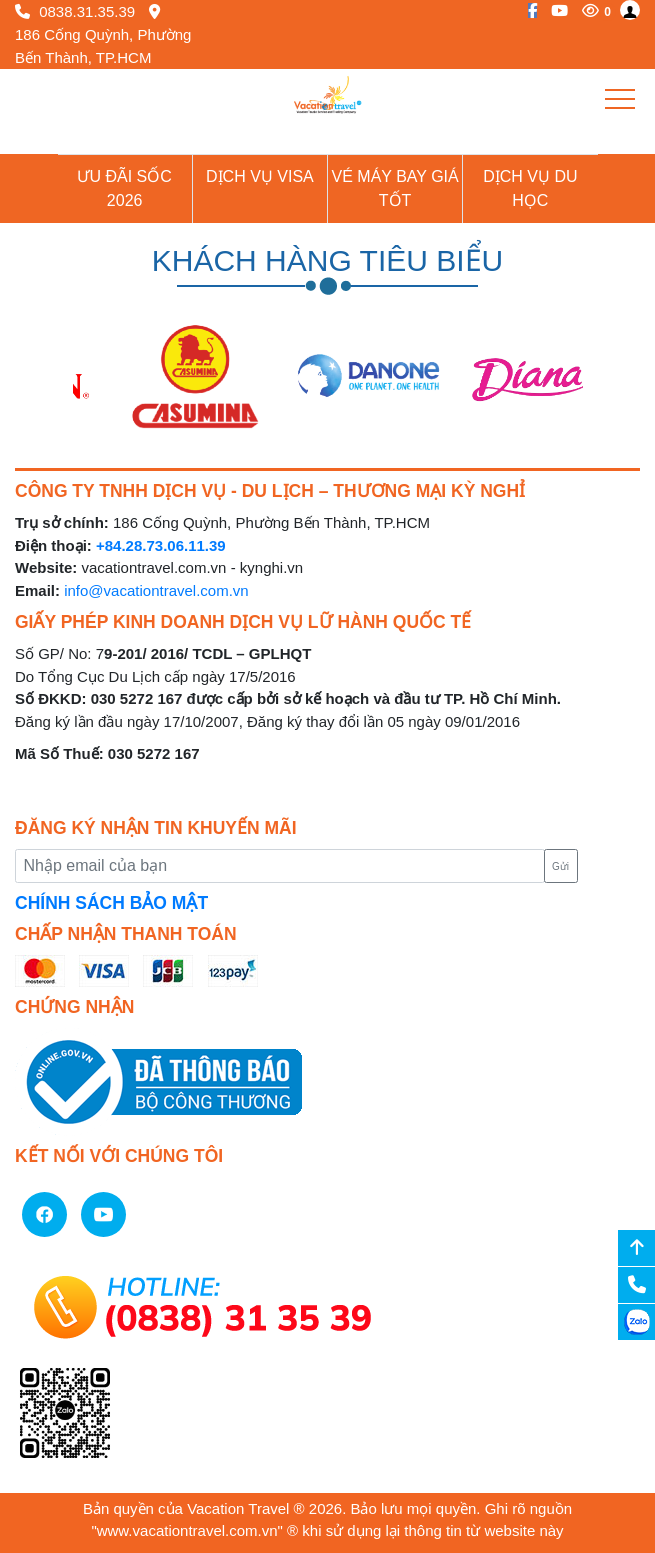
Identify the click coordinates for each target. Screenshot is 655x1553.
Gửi (560, 866)
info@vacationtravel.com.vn (156, 590)
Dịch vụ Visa (260, 176)
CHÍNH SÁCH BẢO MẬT (111, 903)
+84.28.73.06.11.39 (161, 545)
